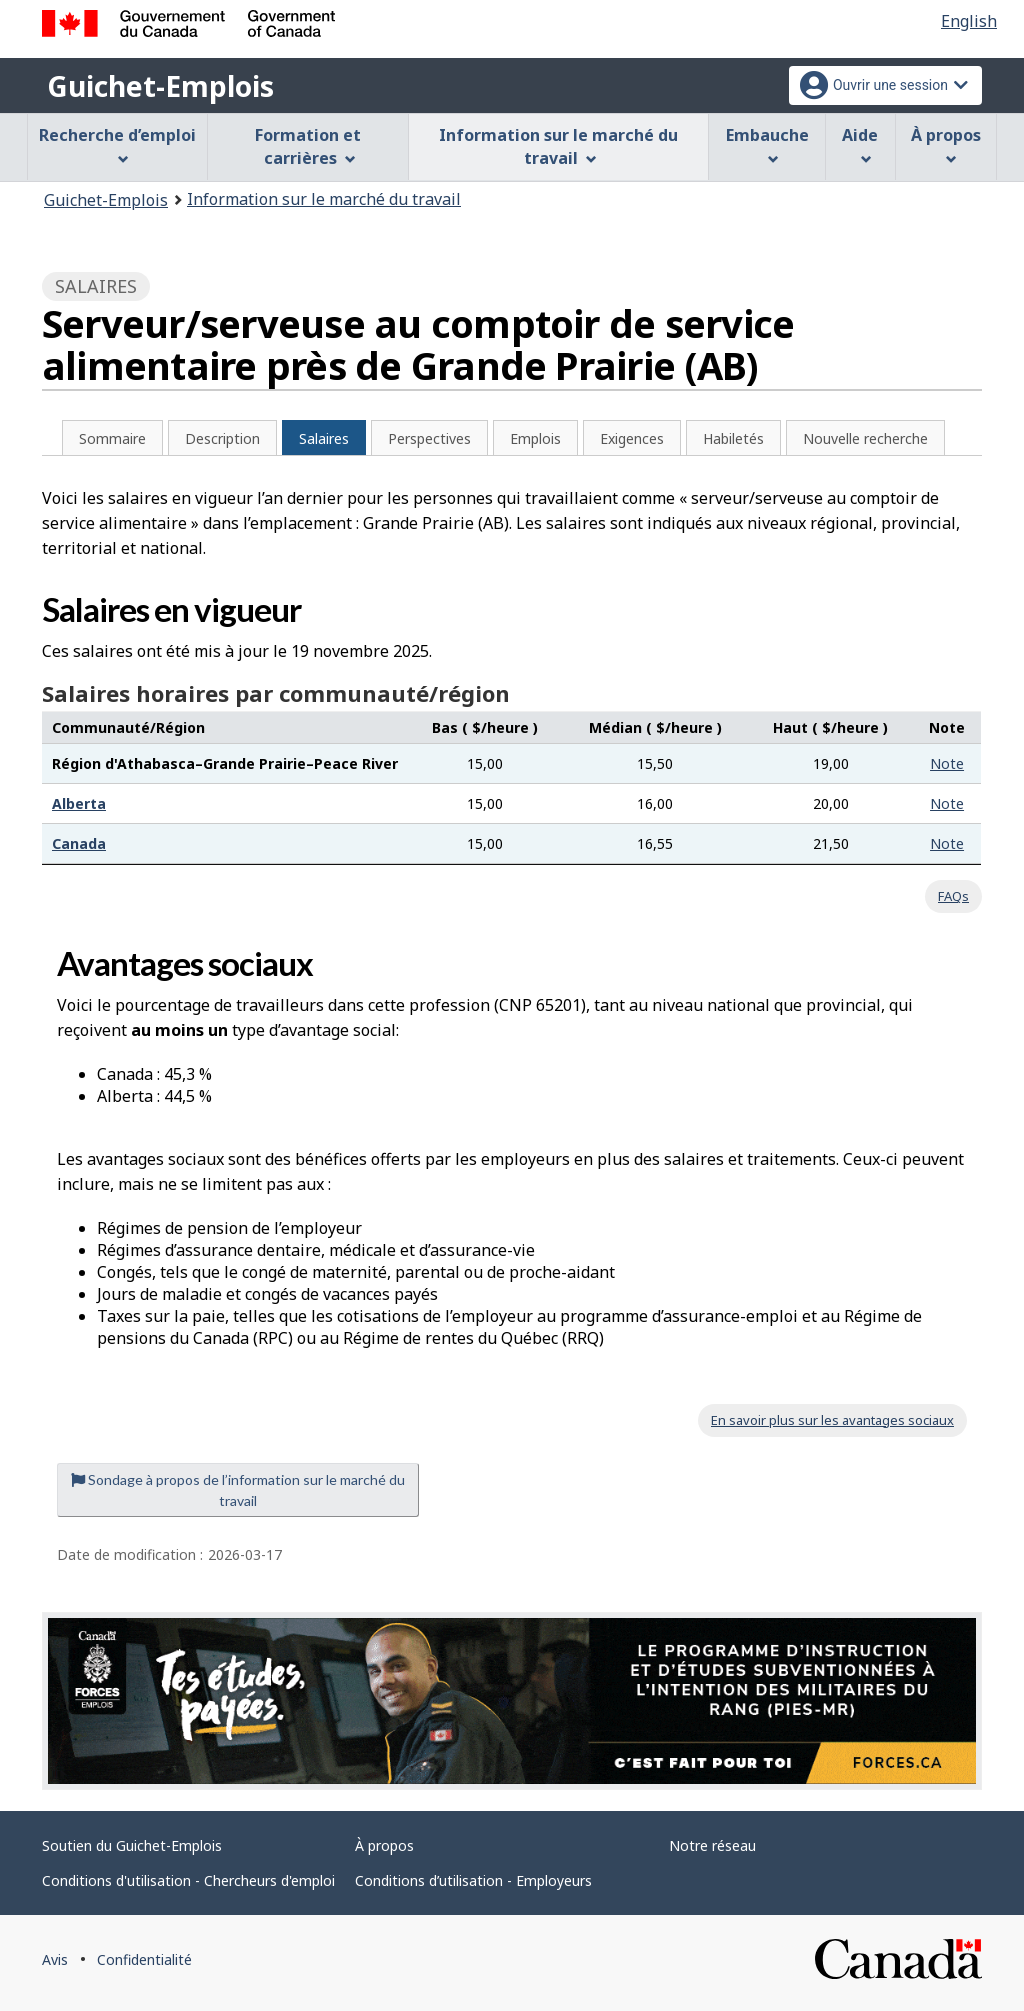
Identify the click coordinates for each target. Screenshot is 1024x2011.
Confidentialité (144, 1959)
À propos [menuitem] (946, 144)
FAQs (953, 896)
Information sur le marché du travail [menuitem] (558, 146)
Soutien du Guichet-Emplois (132, 1845)
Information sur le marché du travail (324, 199)
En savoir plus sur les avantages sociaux (832, 1420)
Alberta (79, 803)
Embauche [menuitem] (767, 144)
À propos (384, 1845)
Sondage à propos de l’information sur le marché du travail (238, 1490)
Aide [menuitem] (860, 144)
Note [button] (947, 763)
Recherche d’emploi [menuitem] (117, 144)
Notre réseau (712, 1845)
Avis (55, 1959)
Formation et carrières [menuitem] (308, 146)
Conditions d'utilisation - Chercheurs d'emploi (188, 1880)
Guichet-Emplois (160, 86)
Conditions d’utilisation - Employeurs (473, 1880)
